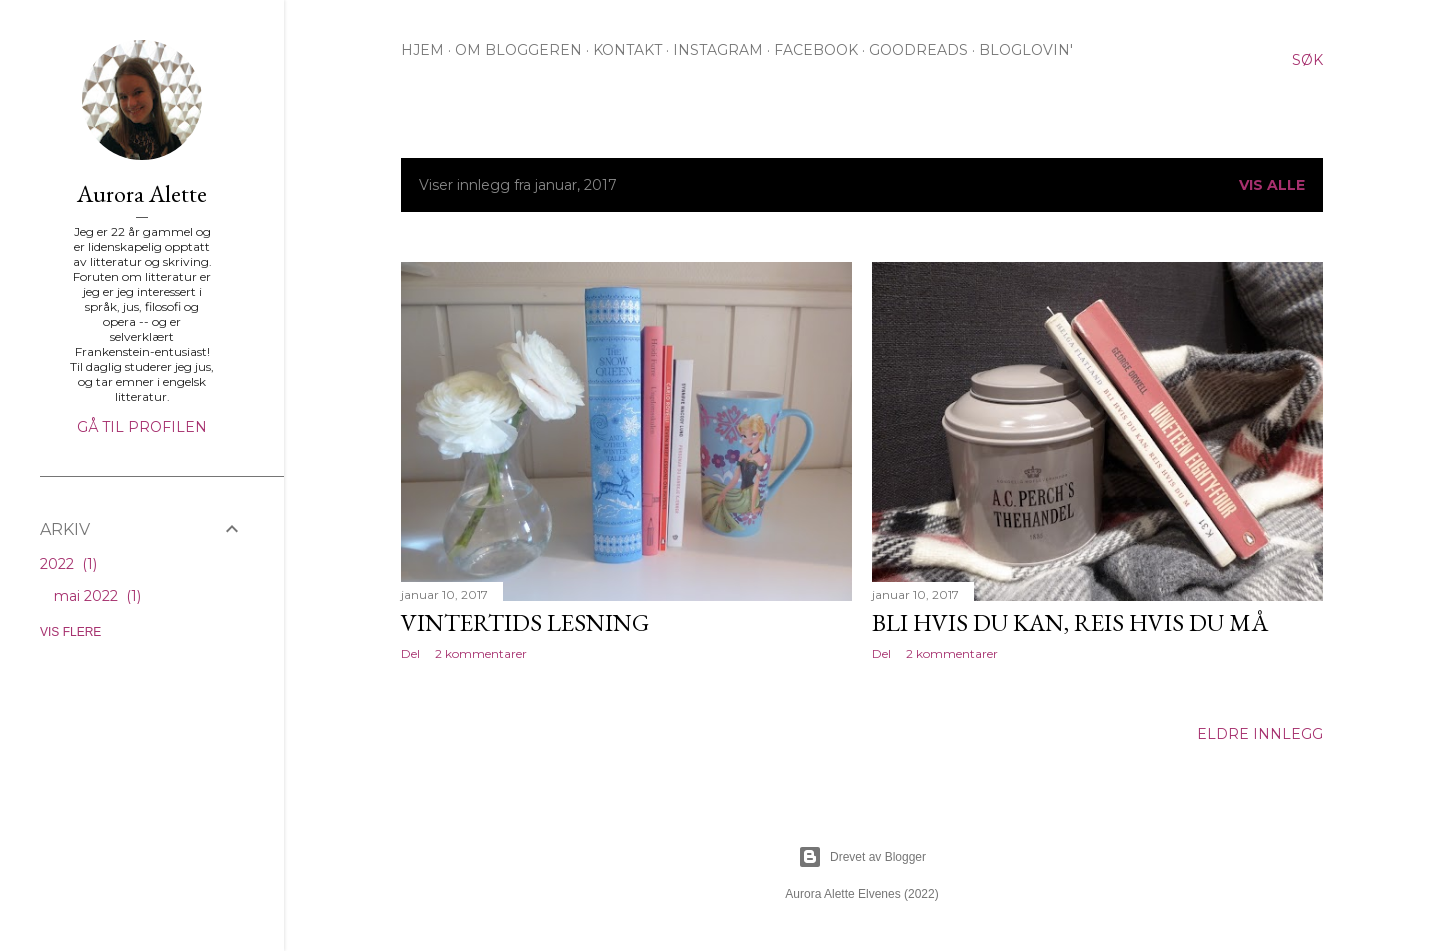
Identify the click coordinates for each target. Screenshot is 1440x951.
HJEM (422, 50)
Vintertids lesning (525, 622)
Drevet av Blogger (862, 857)
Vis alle (1272, 185)
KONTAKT (627, 50)
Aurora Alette (142, 193)
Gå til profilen (142, 427)
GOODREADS (918, 50)
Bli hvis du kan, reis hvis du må (1070, 622)
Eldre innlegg (1260, 734)
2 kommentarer (481, 653)
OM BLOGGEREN (518, 50)
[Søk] (1307, 60)
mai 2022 (97, 596)
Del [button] (410, 653)
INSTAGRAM (718, 50)
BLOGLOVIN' (1026, 50)
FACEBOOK (816, 50)
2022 (68, 564)
